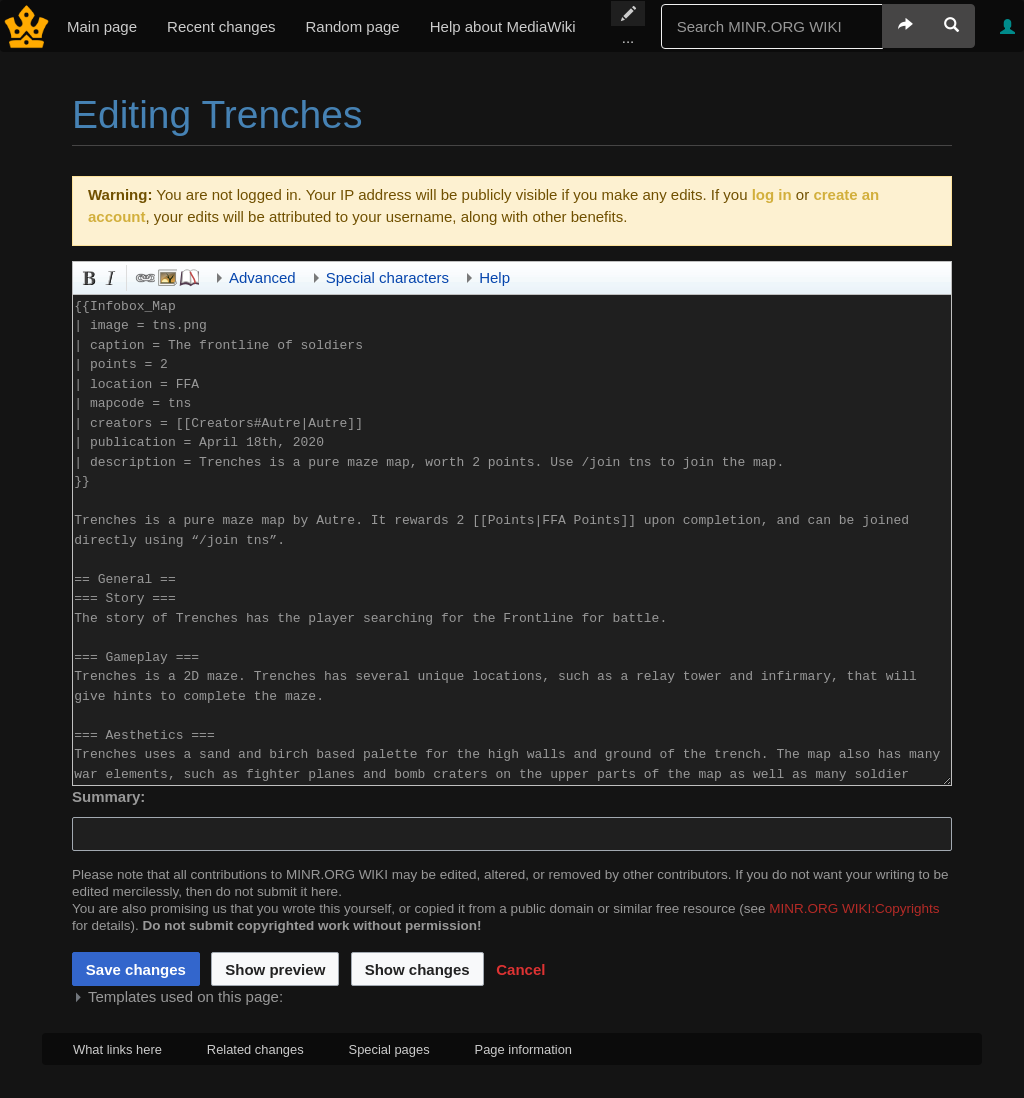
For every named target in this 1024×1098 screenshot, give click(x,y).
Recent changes (221, 26)
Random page (352, 26)
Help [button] (494, 277)
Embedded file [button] (166, 276)
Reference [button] (188, 276)
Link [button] (144, 276)
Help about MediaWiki (503, 26)
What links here (117, 1049)
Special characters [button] (387, 277)
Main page (102, 26)
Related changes (255, 1049)
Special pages (389, 1049)
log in (772, 194)
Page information (523, 1049)
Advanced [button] (262, 277)
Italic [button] (109, 276)
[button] (520, 969)
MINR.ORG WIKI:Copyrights (854, 908)
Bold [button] (87, 276)
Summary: (108, 796)
